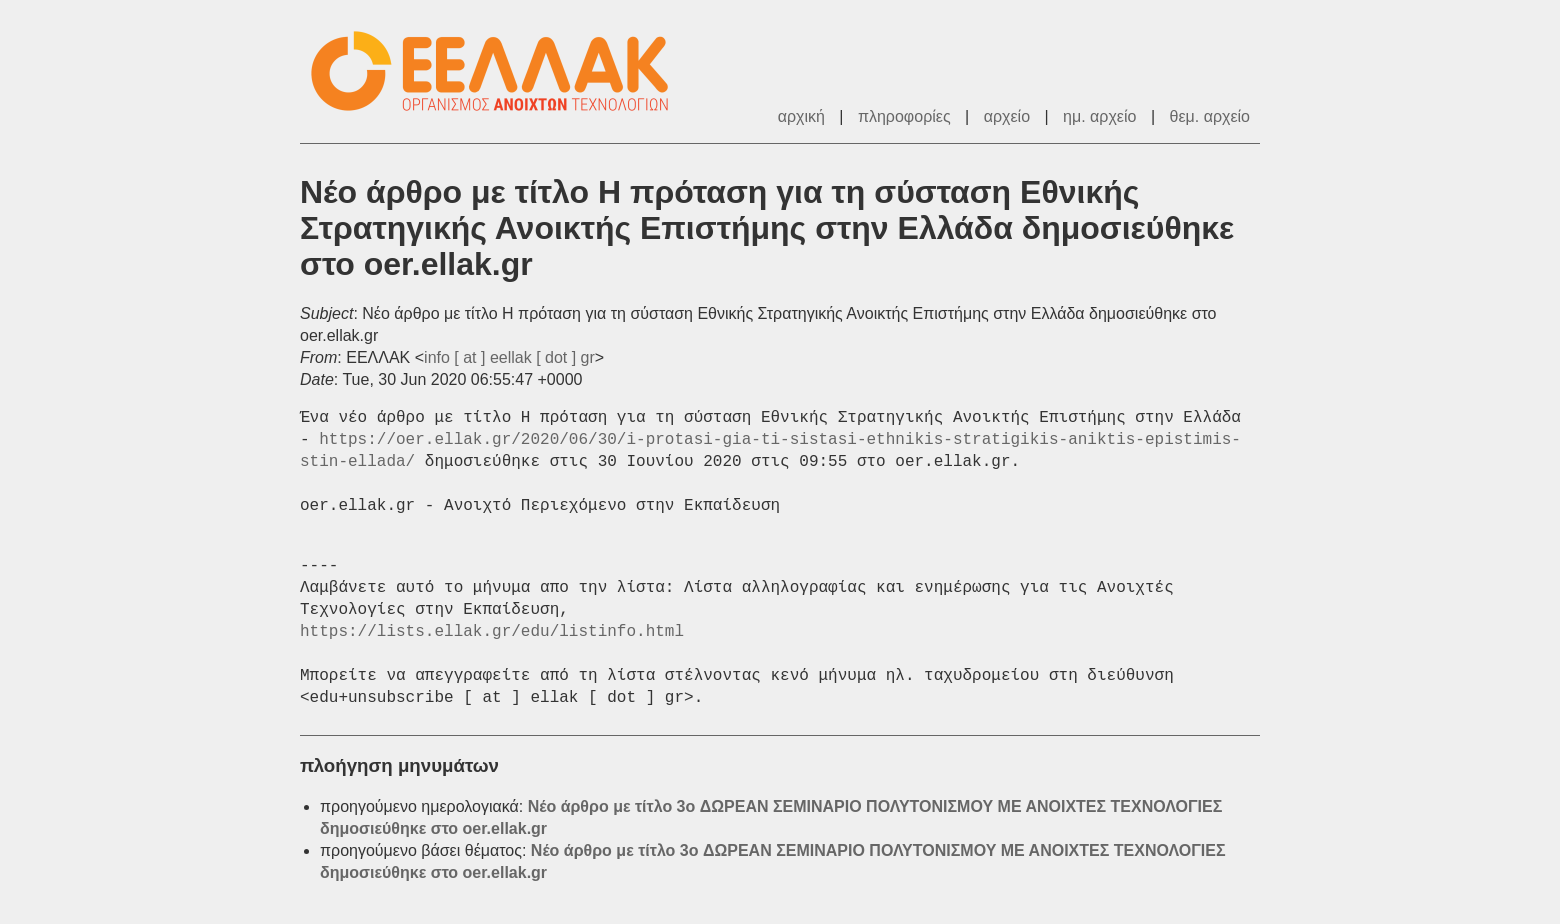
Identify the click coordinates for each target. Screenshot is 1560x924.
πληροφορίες (904, 116)
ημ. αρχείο (1099, 116)
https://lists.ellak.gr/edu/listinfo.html (492, 632)
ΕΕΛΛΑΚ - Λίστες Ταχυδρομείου (500, 71)
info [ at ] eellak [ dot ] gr (509, 357)
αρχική (801, 116)
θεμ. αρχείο (1210, 116)
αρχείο (1007, 116)
